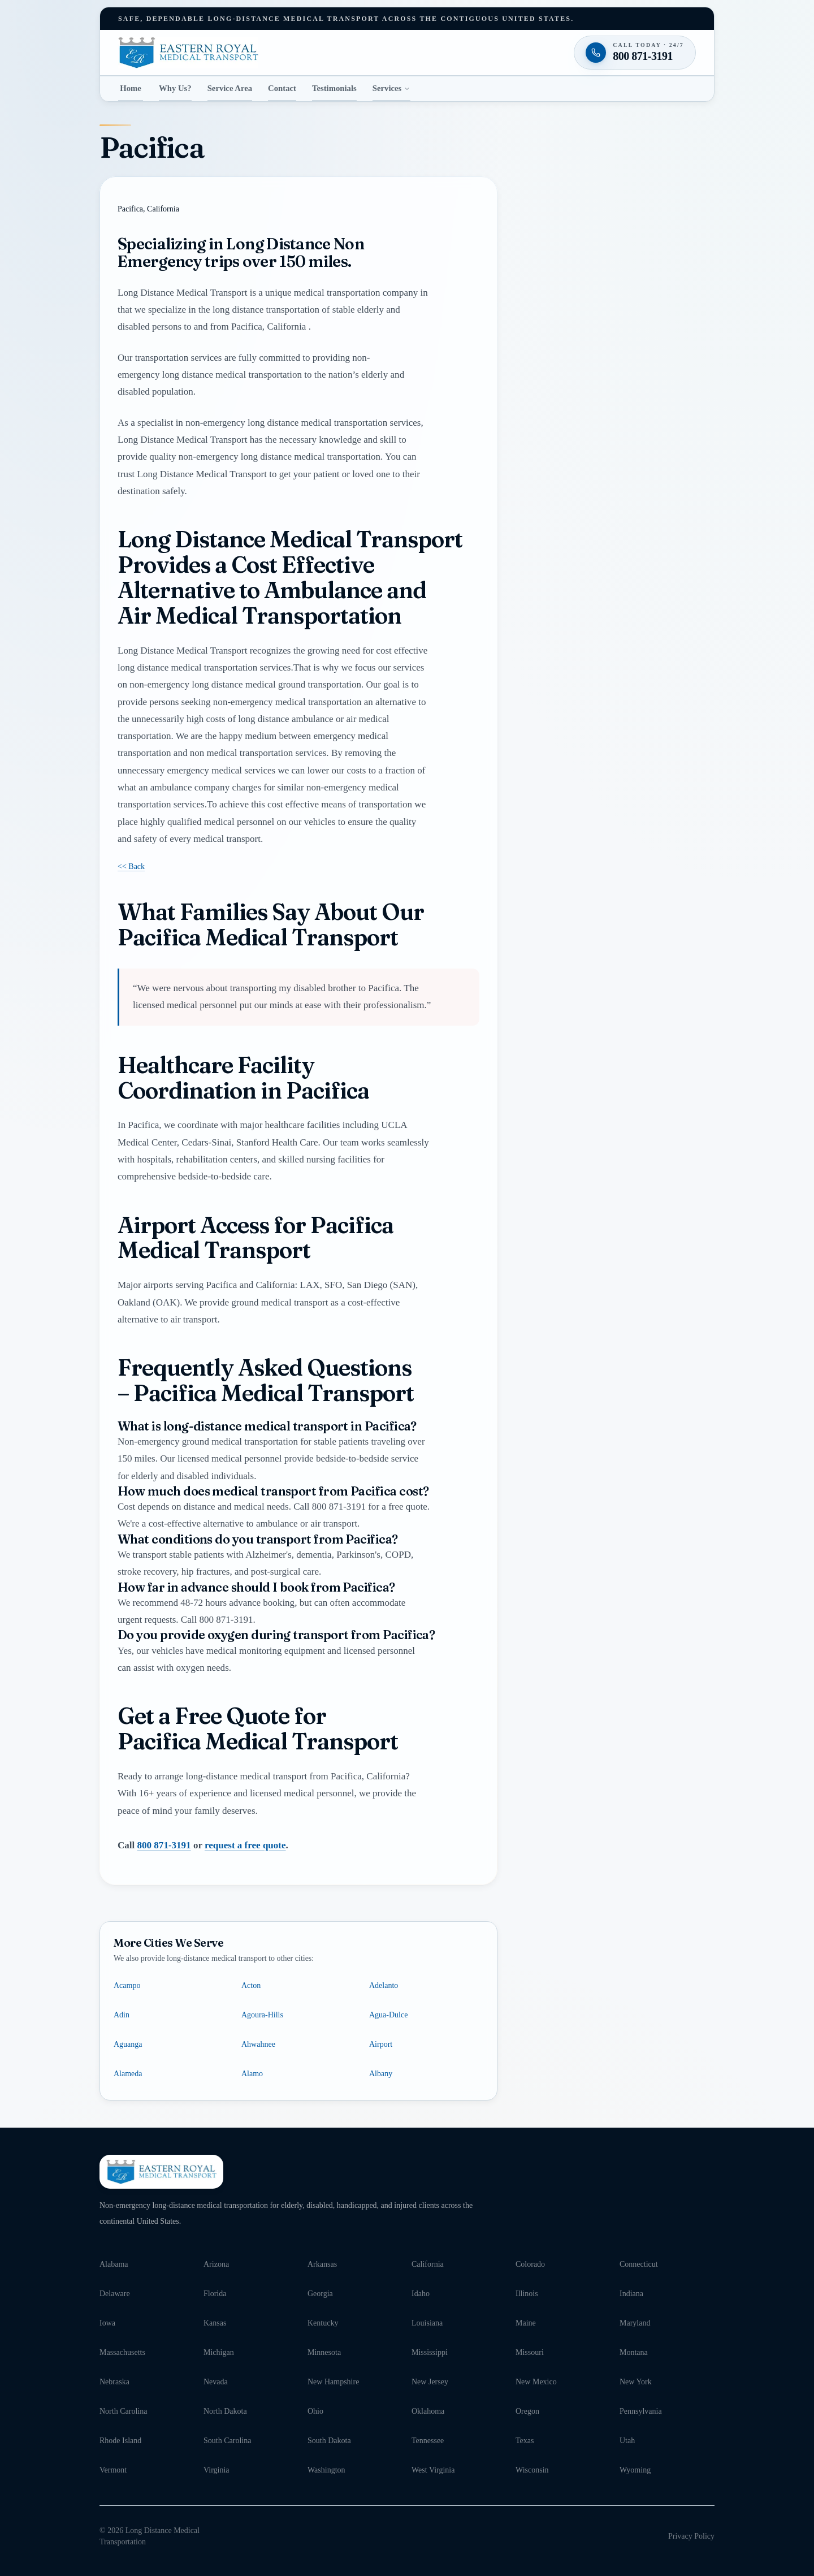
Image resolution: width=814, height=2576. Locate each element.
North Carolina (123, 2411)
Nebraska (114, 2382)
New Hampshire (333, 2382)
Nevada (216, 2382)
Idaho (421, 2293)
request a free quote (245, 1845)
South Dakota (329, 2440)
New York (636, 2382)
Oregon (527, 2411)
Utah (627, 2440)
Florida (215, 2293)
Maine (526, 2323)
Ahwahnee (258, 2044)
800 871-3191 (164, 1845)
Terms (673, 668)
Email (536, 327)
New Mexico (536, 2382)
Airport (380, 2044)
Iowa (107, 2323)
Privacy (651, 668)
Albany (380, 2073)
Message (571, 535)
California (428, 2264)
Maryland (635, 2323)
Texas (525, 2440)
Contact (282, 88)
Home (130, 88)
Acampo (127, 1985)
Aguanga (128, 2044)
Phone (537, 275)
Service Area (229, 88)
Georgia (320, 2293)
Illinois (527, 2293)
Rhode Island (120, 2440)
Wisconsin (532, 2470)
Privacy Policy (691, 2536)
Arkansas (322, 2264)
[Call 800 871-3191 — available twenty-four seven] (615, 714)
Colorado (530, 2264)
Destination (557, 472)
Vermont (113, 2470)
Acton (251, 1985)
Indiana (631, 2293)
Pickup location (564, 409)
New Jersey (430, 2382)
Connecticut (639, 2264)
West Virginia (433, 2470)
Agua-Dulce (388, 2015)
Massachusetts (122, 2352)
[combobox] (615, 432)
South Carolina (227, 2440)
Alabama (113, 2264)
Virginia (217, 2470)
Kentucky (323, 2323)
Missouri (530, 2352)
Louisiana (427, 2323)
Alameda (128, 2073)
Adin (121, 2015)
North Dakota (225, 2411)
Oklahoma (428, 2411)
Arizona (216, 2264)
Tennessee (428, 2440)
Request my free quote (614, 640)
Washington (326, 2470)
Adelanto (383, 1985)
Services (392, 88)
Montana (634, 2352)
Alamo (252, 2073)
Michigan (219, 2352)
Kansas (215, 2323)
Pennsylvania (641, 2411)
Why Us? (175, 88)
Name (536, 224)
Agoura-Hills (262, 2015)
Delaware (114, 2293)
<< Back (131, 867)
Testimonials (334, 88)
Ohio (315, 2411)
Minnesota (324, 2352)
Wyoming (635, 2470)
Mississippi (430, 2352)
